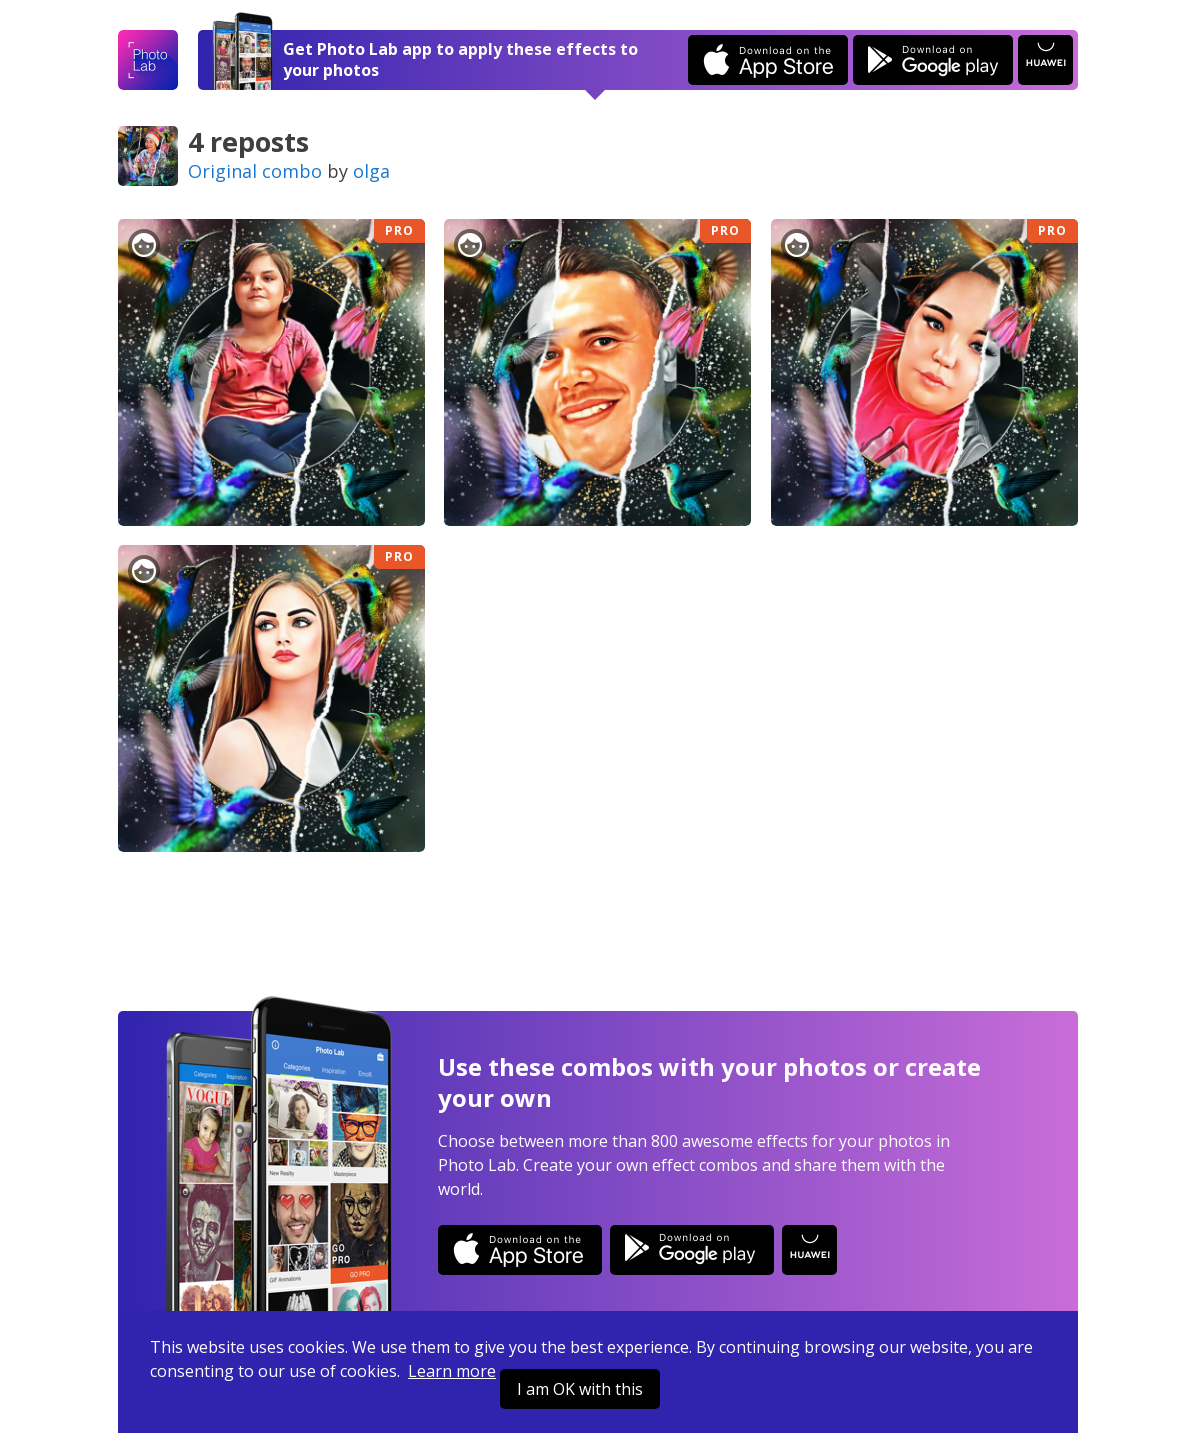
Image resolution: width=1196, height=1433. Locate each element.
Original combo (255, 171)
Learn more (452, 1371)
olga (371, 171)
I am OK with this (580, 1389)
